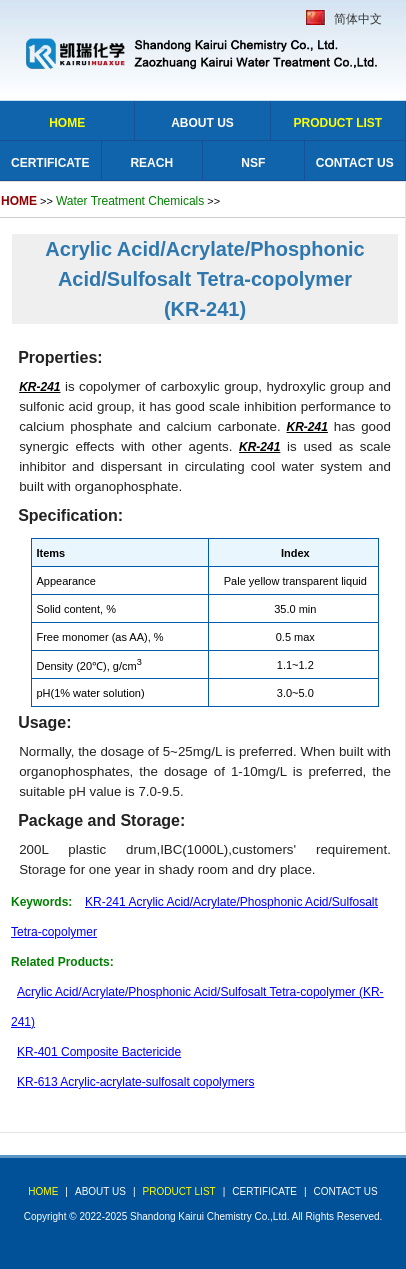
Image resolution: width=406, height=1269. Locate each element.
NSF (253, 163)
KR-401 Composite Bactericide (99, 1052)
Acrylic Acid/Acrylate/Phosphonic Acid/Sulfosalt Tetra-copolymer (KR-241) (204, 279)
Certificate (50, 163)
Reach (151, 163)
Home (67, 123)
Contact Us (355, 163)
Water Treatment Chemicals (130, 201)
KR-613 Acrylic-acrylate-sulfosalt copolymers (135, 1082)
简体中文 (358, 19)
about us (100, 1191)
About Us (202, 123)
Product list (337, 123)
